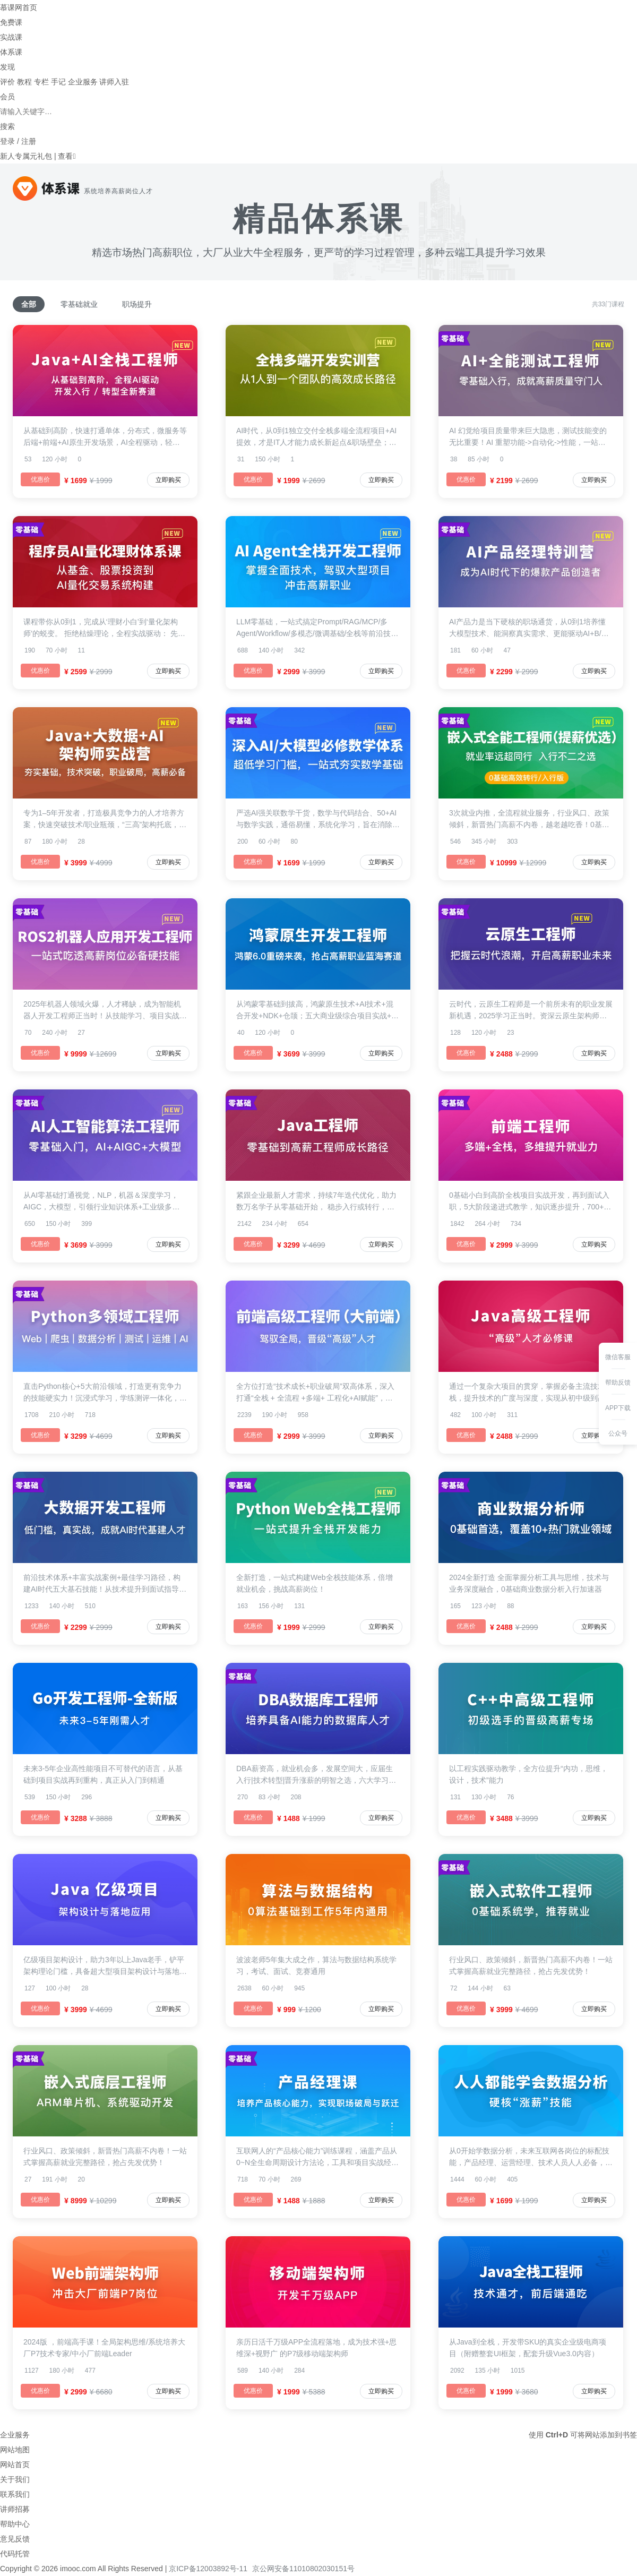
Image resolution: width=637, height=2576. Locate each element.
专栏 (41, 82)
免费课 (11, 22)
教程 (24, 82)
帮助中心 (15, 2524)
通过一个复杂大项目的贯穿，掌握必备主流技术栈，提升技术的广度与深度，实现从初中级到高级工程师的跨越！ (531, 1393)
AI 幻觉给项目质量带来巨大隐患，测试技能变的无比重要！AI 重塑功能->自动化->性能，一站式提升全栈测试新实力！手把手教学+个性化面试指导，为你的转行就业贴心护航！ (529, 437)
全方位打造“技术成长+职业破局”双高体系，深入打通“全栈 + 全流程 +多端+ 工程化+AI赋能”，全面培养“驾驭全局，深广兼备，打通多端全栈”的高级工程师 (316, 1393)
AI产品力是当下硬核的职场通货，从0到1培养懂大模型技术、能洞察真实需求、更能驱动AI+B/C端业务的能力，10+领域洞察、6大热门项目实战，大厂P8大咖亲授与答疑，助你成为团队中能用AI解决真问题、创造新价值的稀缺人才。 (528, 628)
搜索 (7, 126)
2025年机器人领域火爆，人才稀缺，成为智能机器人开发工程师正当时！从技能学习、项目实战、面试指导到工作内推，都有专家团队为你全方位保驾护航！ (105, 1010)
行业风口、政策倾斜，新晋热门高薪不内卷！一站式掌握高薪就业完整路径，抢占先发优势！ (531, 1965)
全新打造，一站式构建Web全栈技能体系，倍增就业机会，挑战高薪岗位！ (314, 1583)
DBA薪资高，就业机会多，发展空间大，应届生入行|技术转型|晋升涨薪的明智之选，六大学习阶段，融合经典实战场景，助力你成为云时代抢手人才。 (318, 1775)
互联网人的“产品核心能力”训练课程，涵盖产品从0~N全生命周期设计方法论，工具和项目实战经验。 (316, 2157)
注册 (28, 141)
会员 (7, 96)
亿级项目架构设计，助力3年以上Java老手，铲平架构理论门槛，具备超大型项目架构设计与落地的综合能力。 (105, 1966)
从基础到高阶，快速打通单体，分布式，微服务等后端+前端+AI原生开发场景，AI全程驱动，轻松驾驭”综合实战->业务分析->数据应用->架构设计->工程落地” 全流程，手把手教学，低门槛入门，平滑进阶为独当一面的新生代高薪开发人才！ (105, 437)
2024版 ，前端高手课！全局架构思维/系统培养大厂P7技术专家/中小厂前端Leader (104, 2348)
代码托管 (15, 2553)
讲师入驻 (114, 82)
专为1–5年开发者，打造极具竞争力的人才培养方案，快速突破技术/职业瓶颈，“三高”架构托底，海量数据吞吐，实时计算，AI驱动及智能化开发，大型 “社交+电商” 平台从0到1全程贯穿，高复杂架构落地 (104, 819)
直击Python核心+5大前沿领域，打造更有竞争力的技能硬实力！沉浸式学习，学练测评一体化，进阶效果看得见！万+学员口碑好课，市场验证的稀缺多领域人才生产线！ (105, 1393)
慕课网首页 (18, 7)
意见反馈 (15, 2539)
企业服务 (83, 82)
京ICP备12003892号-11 (208, 2568)
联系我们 (15, 2494)
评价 (7, 82)
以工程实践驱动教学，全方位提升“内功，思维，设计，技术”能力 (528, 1774)
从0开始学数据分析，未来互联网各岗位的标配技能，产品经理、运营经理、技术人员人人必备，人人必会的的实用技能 (531, 2157)
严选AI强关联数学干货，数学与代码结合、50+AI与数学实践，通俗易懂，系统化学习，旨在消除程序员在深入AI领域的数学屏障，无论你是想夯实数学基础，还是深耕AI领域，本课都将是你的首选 (318, 819)
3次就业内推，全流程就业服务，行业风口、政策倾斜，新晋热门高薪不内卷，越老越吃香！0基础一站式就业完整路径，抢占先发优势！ (529, 819)
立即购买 (168, 480)
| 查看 (62, 156)
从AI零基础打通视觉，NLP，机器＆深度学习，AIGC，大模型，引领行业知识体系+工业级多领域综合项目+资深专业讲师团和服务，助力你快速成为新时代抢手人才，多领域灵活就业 (103, 1202)
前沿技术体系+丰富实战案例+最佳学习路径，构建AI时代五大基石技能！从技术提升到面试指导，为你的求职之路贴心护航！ (104, 1584)
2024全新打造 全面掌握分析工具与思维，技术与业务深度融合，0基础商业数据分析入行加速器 (529, 1583)
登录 (7, 141)
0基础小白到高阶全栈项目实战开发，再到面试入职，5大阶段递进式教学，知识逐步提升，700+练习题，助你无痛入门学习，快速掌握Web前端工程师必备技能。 (530, 1202)
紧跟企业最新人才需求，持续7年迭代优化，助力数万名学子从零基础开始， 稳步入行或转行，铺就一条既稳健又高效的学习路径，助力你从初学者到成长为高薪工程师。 (318, 1202)
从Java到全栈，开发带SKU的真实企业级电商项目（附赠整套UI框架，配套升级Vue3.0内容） (527, 2348)
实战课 (11, 37)
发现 (7, 67)
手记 (58, 82)
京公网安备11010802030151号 (303, 2568)
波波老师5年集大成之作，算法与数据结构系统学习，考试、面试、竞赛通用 (316, 1965)
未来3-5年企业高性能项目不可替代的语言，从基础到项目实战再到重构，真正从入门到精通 (103, 1774)
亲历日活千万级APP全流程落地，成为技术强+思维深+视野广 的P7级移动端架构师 (316, 2348)
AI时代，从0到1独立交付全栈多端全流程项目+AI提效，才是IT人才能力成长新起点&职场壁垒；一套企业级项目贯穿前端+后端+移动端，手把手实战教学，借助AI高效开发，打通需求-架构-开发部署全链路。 (316, 437)
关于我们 (15, 2479)
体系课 (11, 52)
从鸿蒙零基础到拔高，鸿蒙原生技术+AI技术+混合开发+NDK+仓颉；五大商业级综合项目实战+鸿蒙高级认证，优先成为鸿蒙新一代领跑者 (317, 1010)
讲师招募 (15, 2509)
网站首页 (15, 2464)
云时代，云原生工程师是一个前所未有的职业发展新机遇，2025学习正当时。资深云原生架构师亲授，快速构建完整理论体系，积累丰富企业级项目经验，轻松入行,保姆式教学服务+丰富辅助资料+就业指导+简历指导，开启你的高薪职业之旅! (531, 1010)
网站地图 (15, 2449)
